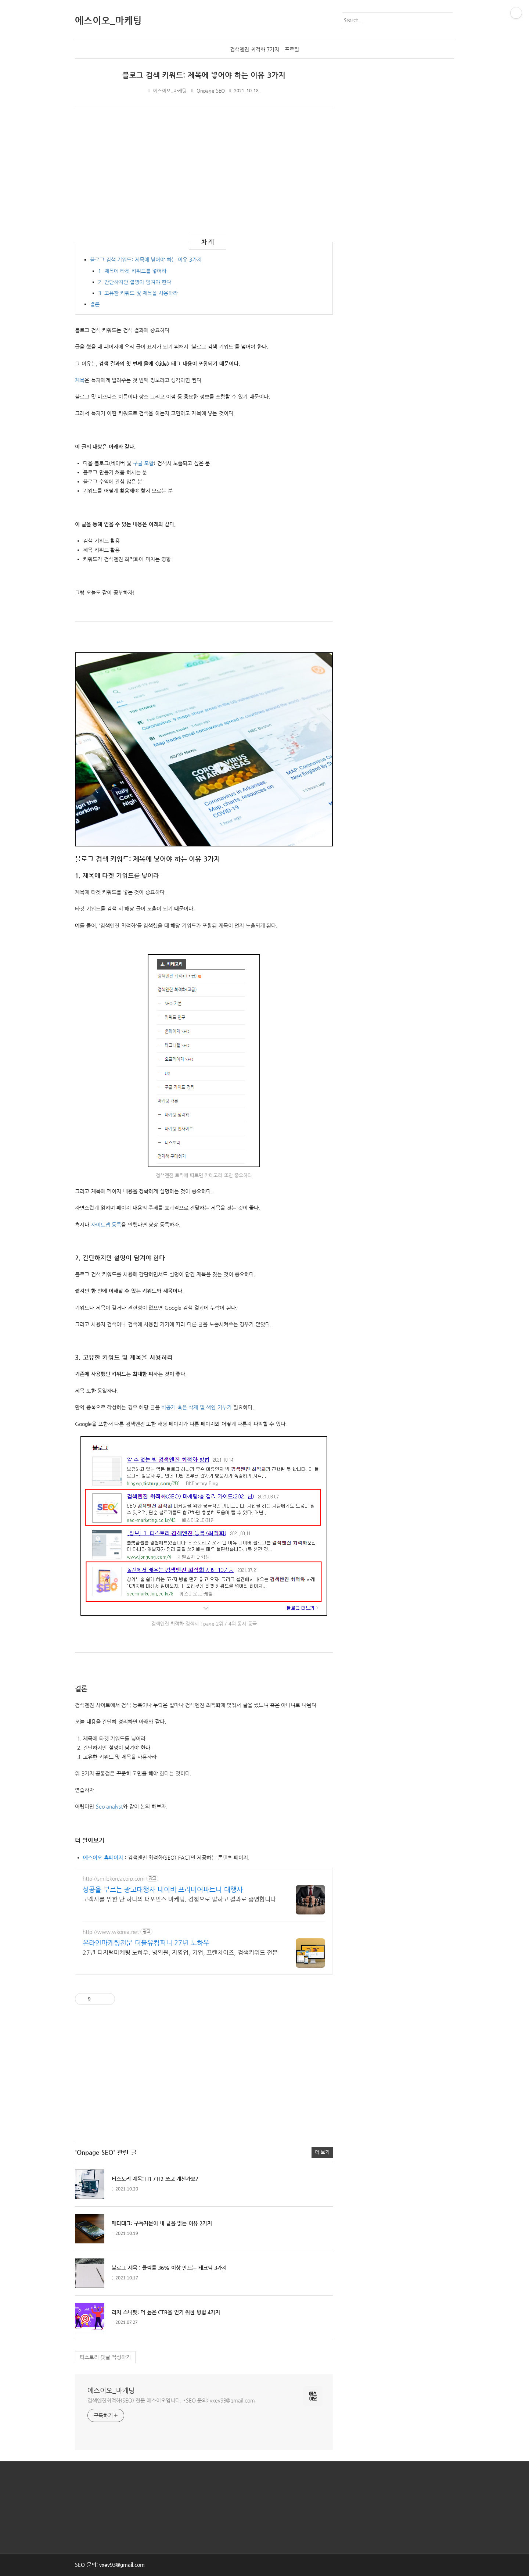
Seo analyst (109, 1806)
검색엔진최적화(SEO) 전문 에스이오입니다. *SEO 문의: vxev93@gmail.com (171, 2400)
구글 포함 (143, 463)
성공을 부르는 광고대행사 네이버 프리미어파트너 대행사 (163, 1889)
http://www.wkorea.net (111, 1932)
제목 (79, 380)
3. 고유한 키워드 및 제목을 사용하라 (138, 293)
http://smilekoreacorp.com (114, 1878)
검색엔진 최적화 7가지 (254, 49)
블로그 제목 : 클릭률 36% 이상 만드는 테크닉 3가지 (169, 2268)
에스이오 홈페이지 (103, 1857)
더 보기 (322, 2152)
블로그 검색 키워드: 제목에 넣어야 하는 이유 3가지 (203, 75)
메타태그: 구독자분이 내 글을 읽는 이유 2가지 (162, 2223)
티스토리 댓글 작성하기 (105, 2357)
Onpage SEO (211, 90)
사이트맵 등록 (106, 1225)
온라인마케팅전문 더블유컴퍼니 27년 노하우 (146, 1942)
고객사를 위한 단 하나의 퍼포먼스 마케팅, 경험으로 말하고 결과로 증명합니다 (179, 1899)
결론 (95, 304)
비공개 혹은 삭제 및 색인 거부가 (196, 1407)
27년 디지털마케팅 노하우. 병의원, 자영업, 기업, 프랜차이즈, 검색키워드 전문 (180, 1952)
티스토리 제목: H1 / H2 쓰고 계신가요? (155, 2179)
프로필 (292, 49)
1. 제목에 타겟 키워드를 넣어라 (132, 270)
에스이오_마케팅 (111, 2390)
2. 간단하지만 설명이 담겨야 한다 (134, 282)
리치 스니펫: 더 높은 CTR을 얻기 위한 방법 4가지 (166, 2312)
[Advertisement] (136, 168)
